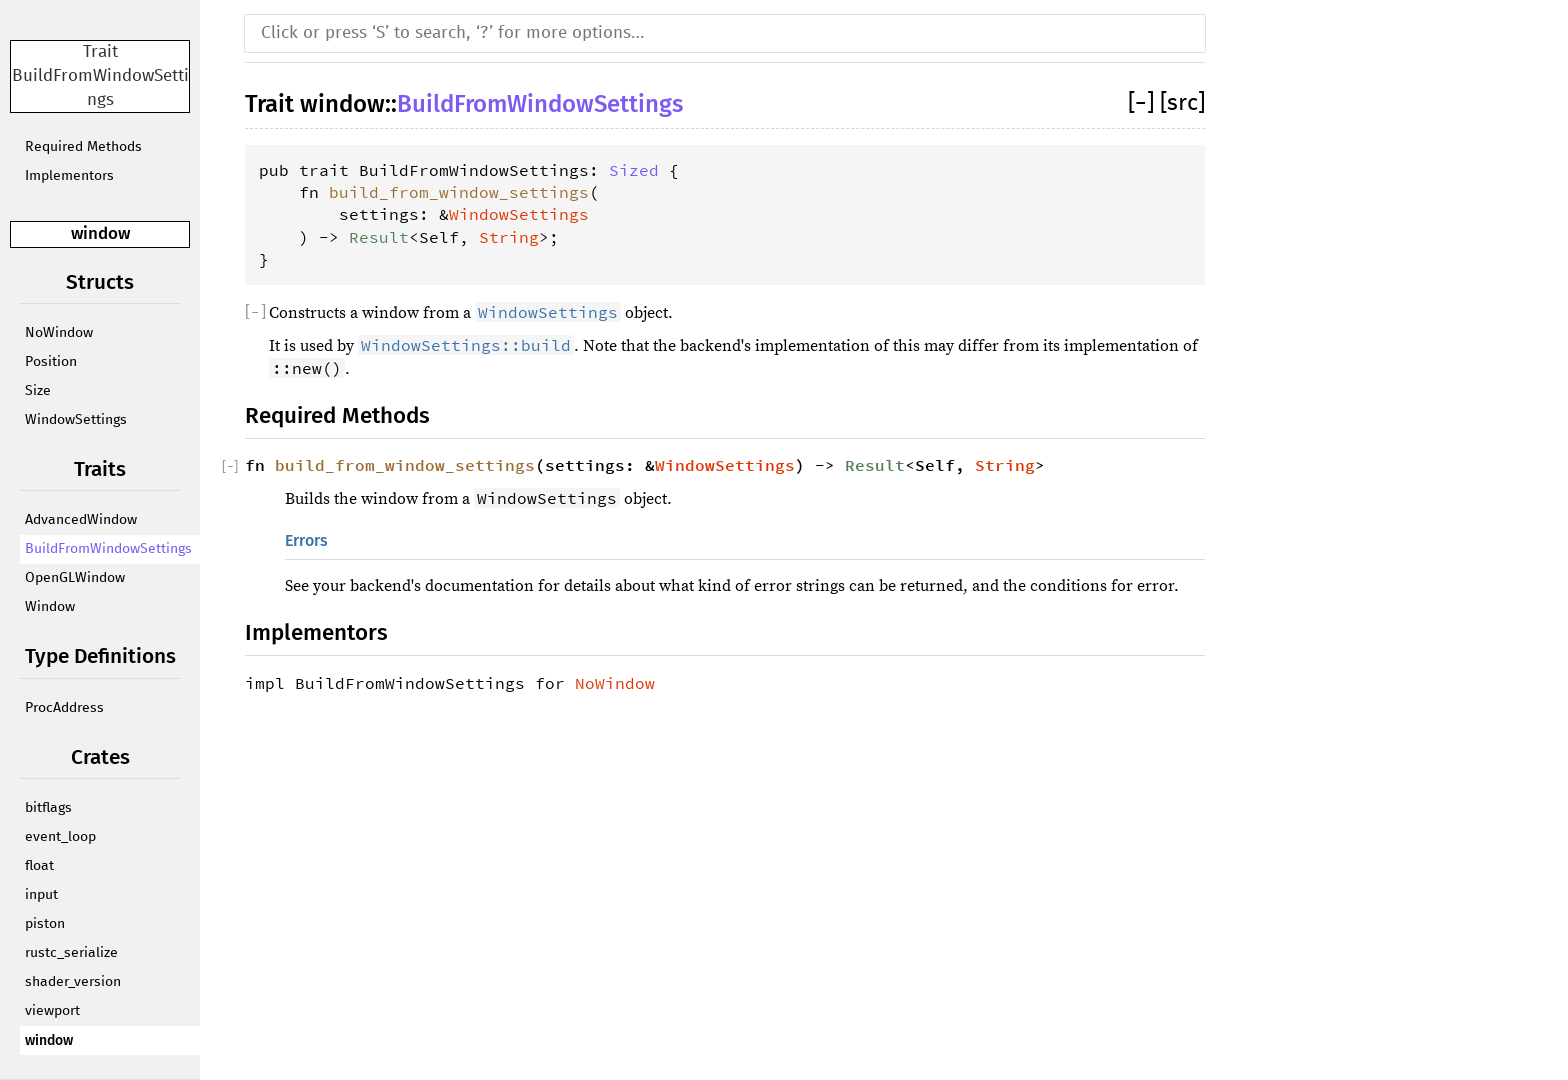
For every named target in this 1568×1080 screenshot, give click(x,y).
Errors (306, 540)
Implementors (69, 176)
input (41, 895)
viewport (52, 1011)
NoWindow (59, 333)
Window (50, 607)
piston (45, 924)
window (100, 233)
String (509, 237)
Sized (634, 170)
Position (51, 362)
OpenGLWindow (75, 578)
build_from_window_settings (459, 192)
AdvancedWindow (81, 520)
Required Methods (83, 147)
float (39, 866)
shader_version (73, 982)
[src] (1182, 103)
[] (1144, 103)
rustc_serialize (71, 953)
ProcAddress (64, 708)
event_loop (60, 837)
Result (379, 237)
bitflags (48, 808)
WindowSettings (76, 420)
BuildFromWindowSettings (108, 549)
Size (38, 391)
